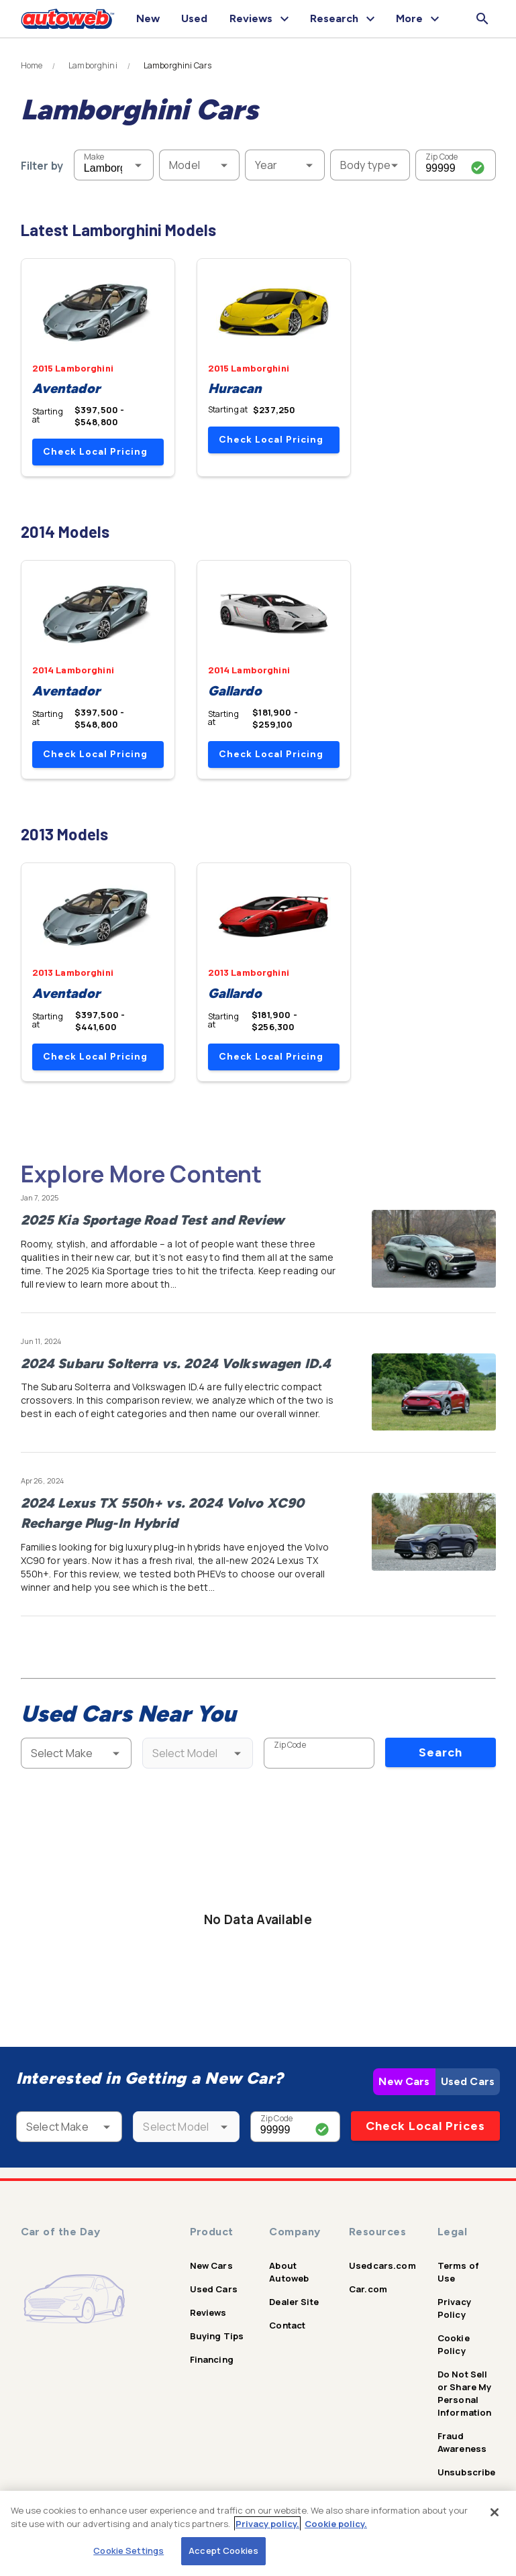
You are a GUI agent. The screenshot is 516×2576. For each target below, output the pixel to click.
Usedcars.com (382, 2265)
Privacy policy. (267, 2524)
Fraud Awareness (461, 2442)
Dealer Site (294, 2302)
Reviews (208, 2312)
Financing (212, 2359)
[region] (258, 2533)
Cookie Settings (128, 2550)
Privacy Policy (454, 2308)
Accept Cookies (223, 2550)
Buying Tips (217, 2336)
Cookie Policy (453, 2344)
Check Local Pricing (95, 451)
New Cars (403, 2081)
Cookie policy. (336, 2524)
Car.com (368, 2289)
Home (32, 65)
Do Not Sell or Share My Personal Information (464, 2393)
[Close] (494, 2512)
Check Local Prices (425, 2126)
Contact (287, 2325)
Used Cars (468, 2081)
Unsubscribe (466, 2472)
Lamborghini (92, 65)
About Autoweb (289, 2271)
